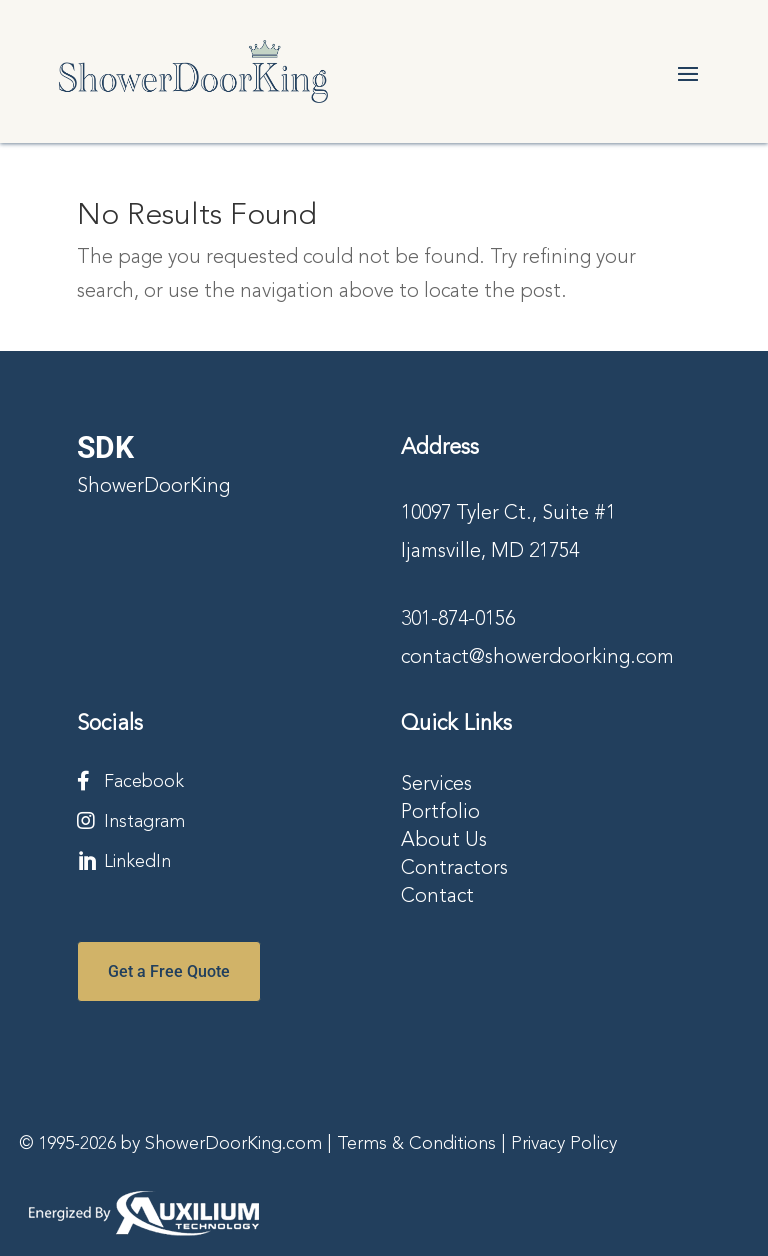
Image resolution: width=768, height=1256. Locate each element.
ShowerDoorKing (153, 487)
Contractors (454, 869)
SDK (105, 447)
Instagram (144, 822)
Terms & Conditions (416, 1144)
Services (436, 785)
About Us (444, 841)
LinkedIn (137, 862)
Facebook (144, 782)
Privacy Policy (564, 1144)
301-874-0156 (458, 620)
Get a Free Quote (169, 971)
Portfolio (440, 813)
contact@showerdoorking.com (537, 658)
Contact (437, 897)
